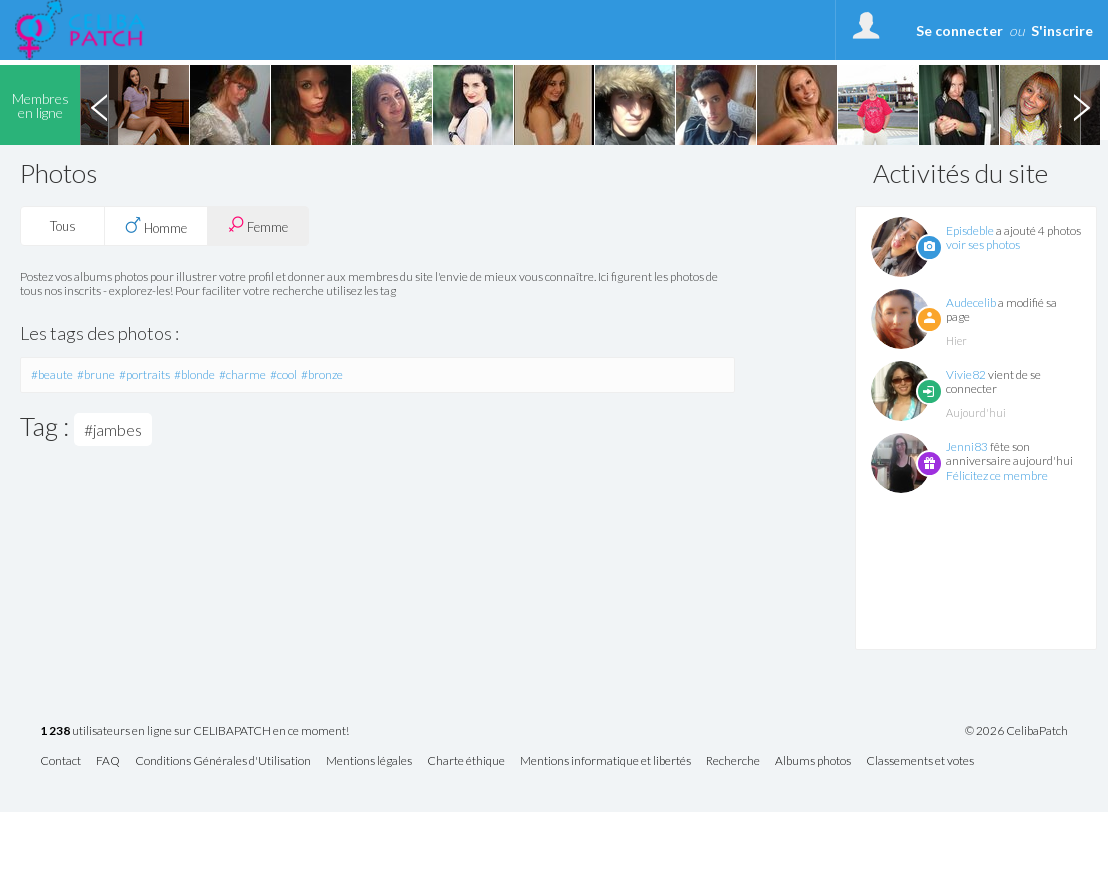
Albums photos (813, 761)
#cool (283, 374)
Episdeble (970, 230)
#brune (96, 374)
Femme (258, 225)
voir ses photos (983, 244)
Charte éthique (466, 761)
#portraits (144, 374)
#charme (242, 374)
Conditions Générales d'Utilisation (223, 761)
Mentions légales (369, 761)
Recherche (733, 761)
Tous (63, 226)
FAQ (108, 761)
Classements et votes (920, 761)
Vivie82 (966, 374)
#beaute (52, 374)
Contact (60, 761)
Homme (156, 226)
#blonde (194, 374)
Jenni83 (967, 446)
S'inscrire (1062, 30)
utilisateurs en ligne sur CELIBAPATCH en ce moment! (194, 731)
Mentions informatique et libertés (605, 761)
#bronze (322, 374)
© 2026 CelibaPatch (1016, 731)
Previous (99, 105)
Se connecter (959, 30)
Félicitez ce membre (997, 475)
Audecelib (971, 302)
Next (1081, 105)
